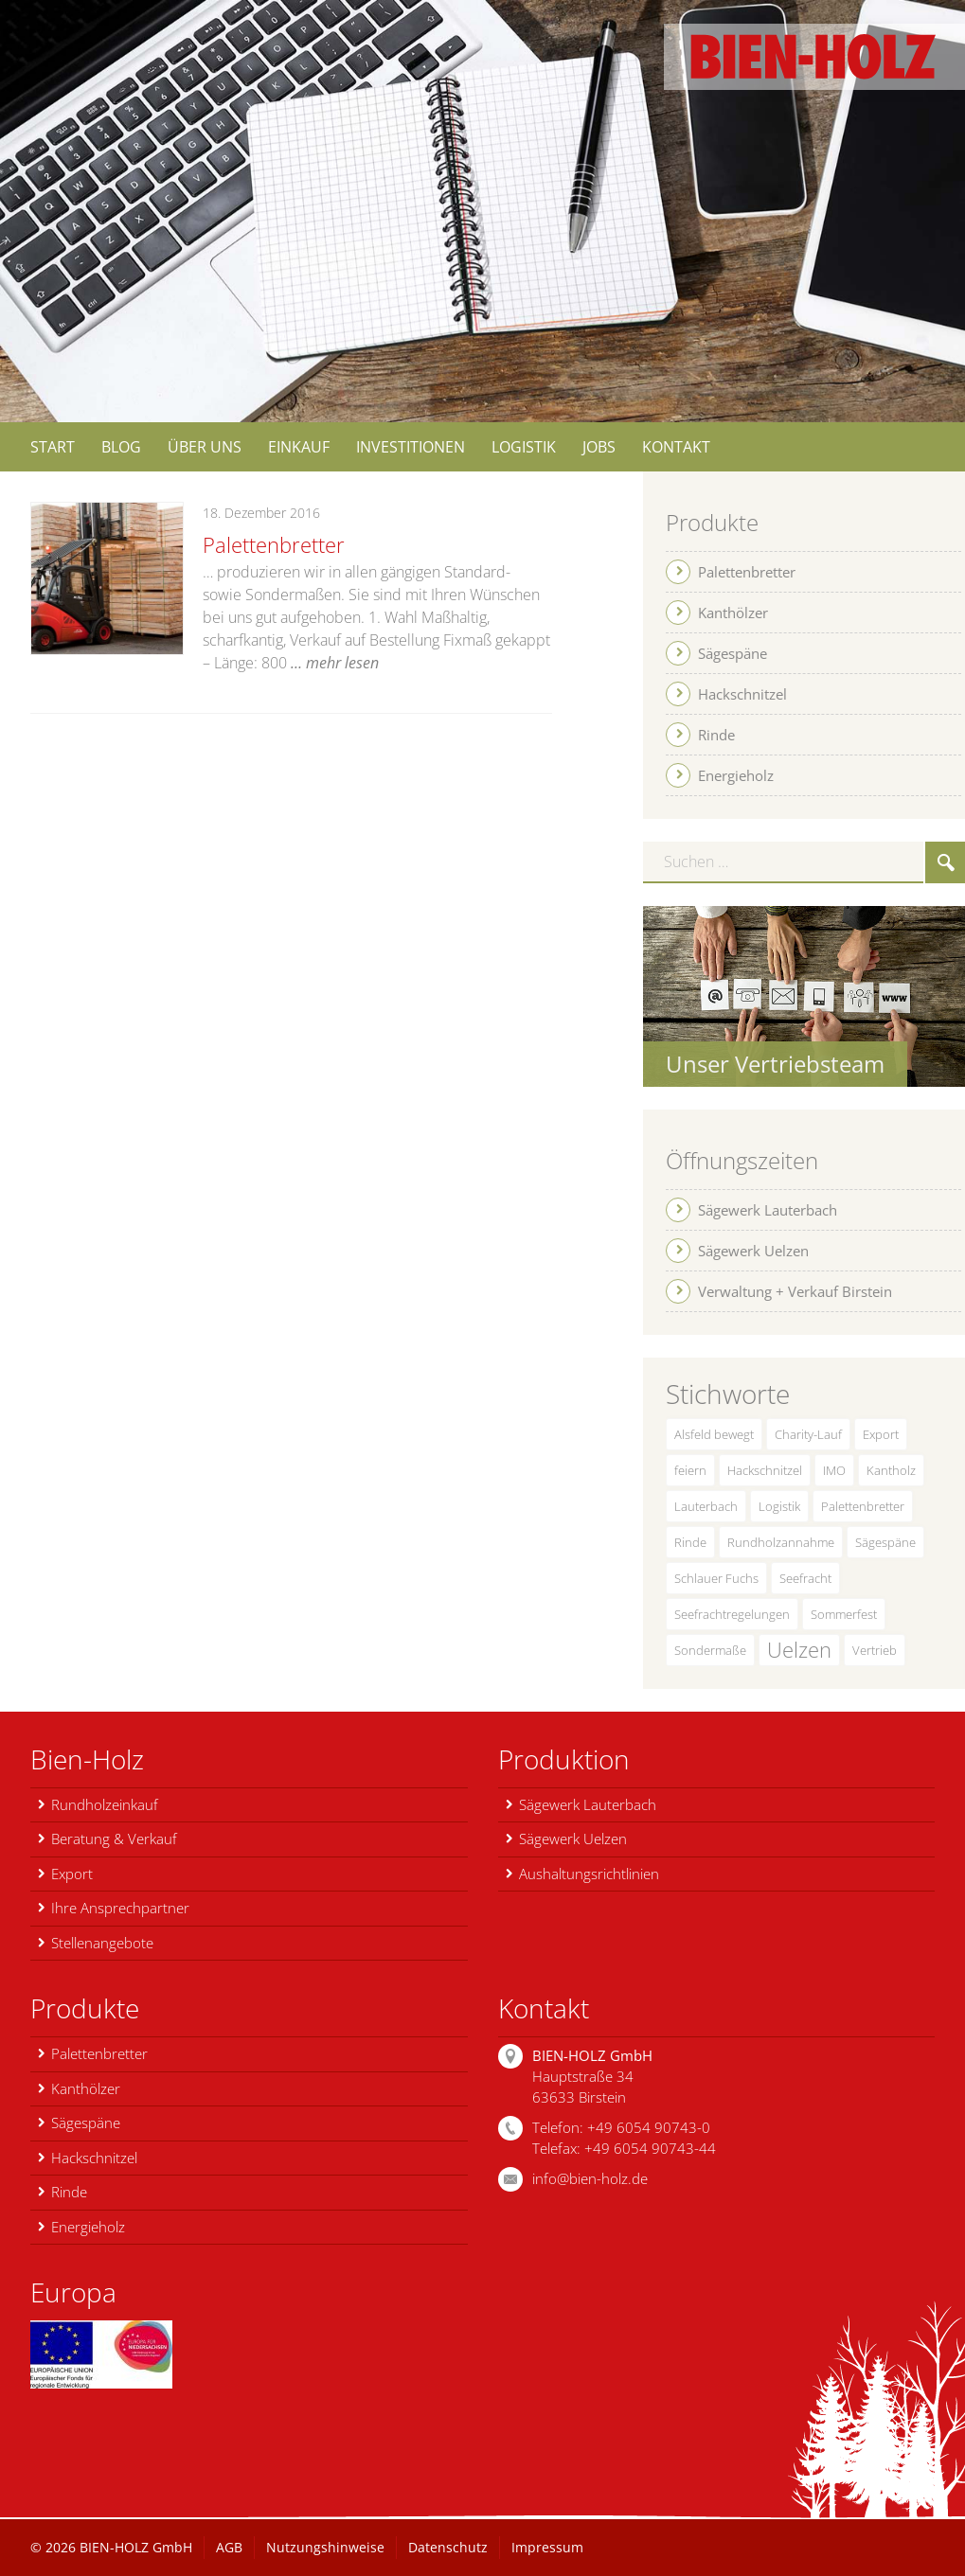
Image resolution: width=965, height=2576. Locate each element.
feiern (690, 1470)
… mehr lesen (335, 662)
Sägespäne (885, 1542)
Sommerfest (844, 1614)
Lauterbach (706, 1506)
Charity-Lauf (808, 1434)
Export (881, 1434)
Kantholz (891, 1470)
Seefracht (805, 1578)
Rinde (690, 1542)
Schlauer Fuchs (716, 1578)
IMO (834, 1470)
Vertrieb (874, 1650)
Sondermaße (710, 1650)
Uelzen (799, 1649)
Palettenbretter (274, 544)
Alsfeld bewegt (714, 1434)
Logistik (779, 1506)
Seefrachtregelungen (732, 1614)
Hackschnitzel (764, 1470)
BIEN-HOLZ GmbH (136, 2547)
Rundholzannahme (780, 1542)
